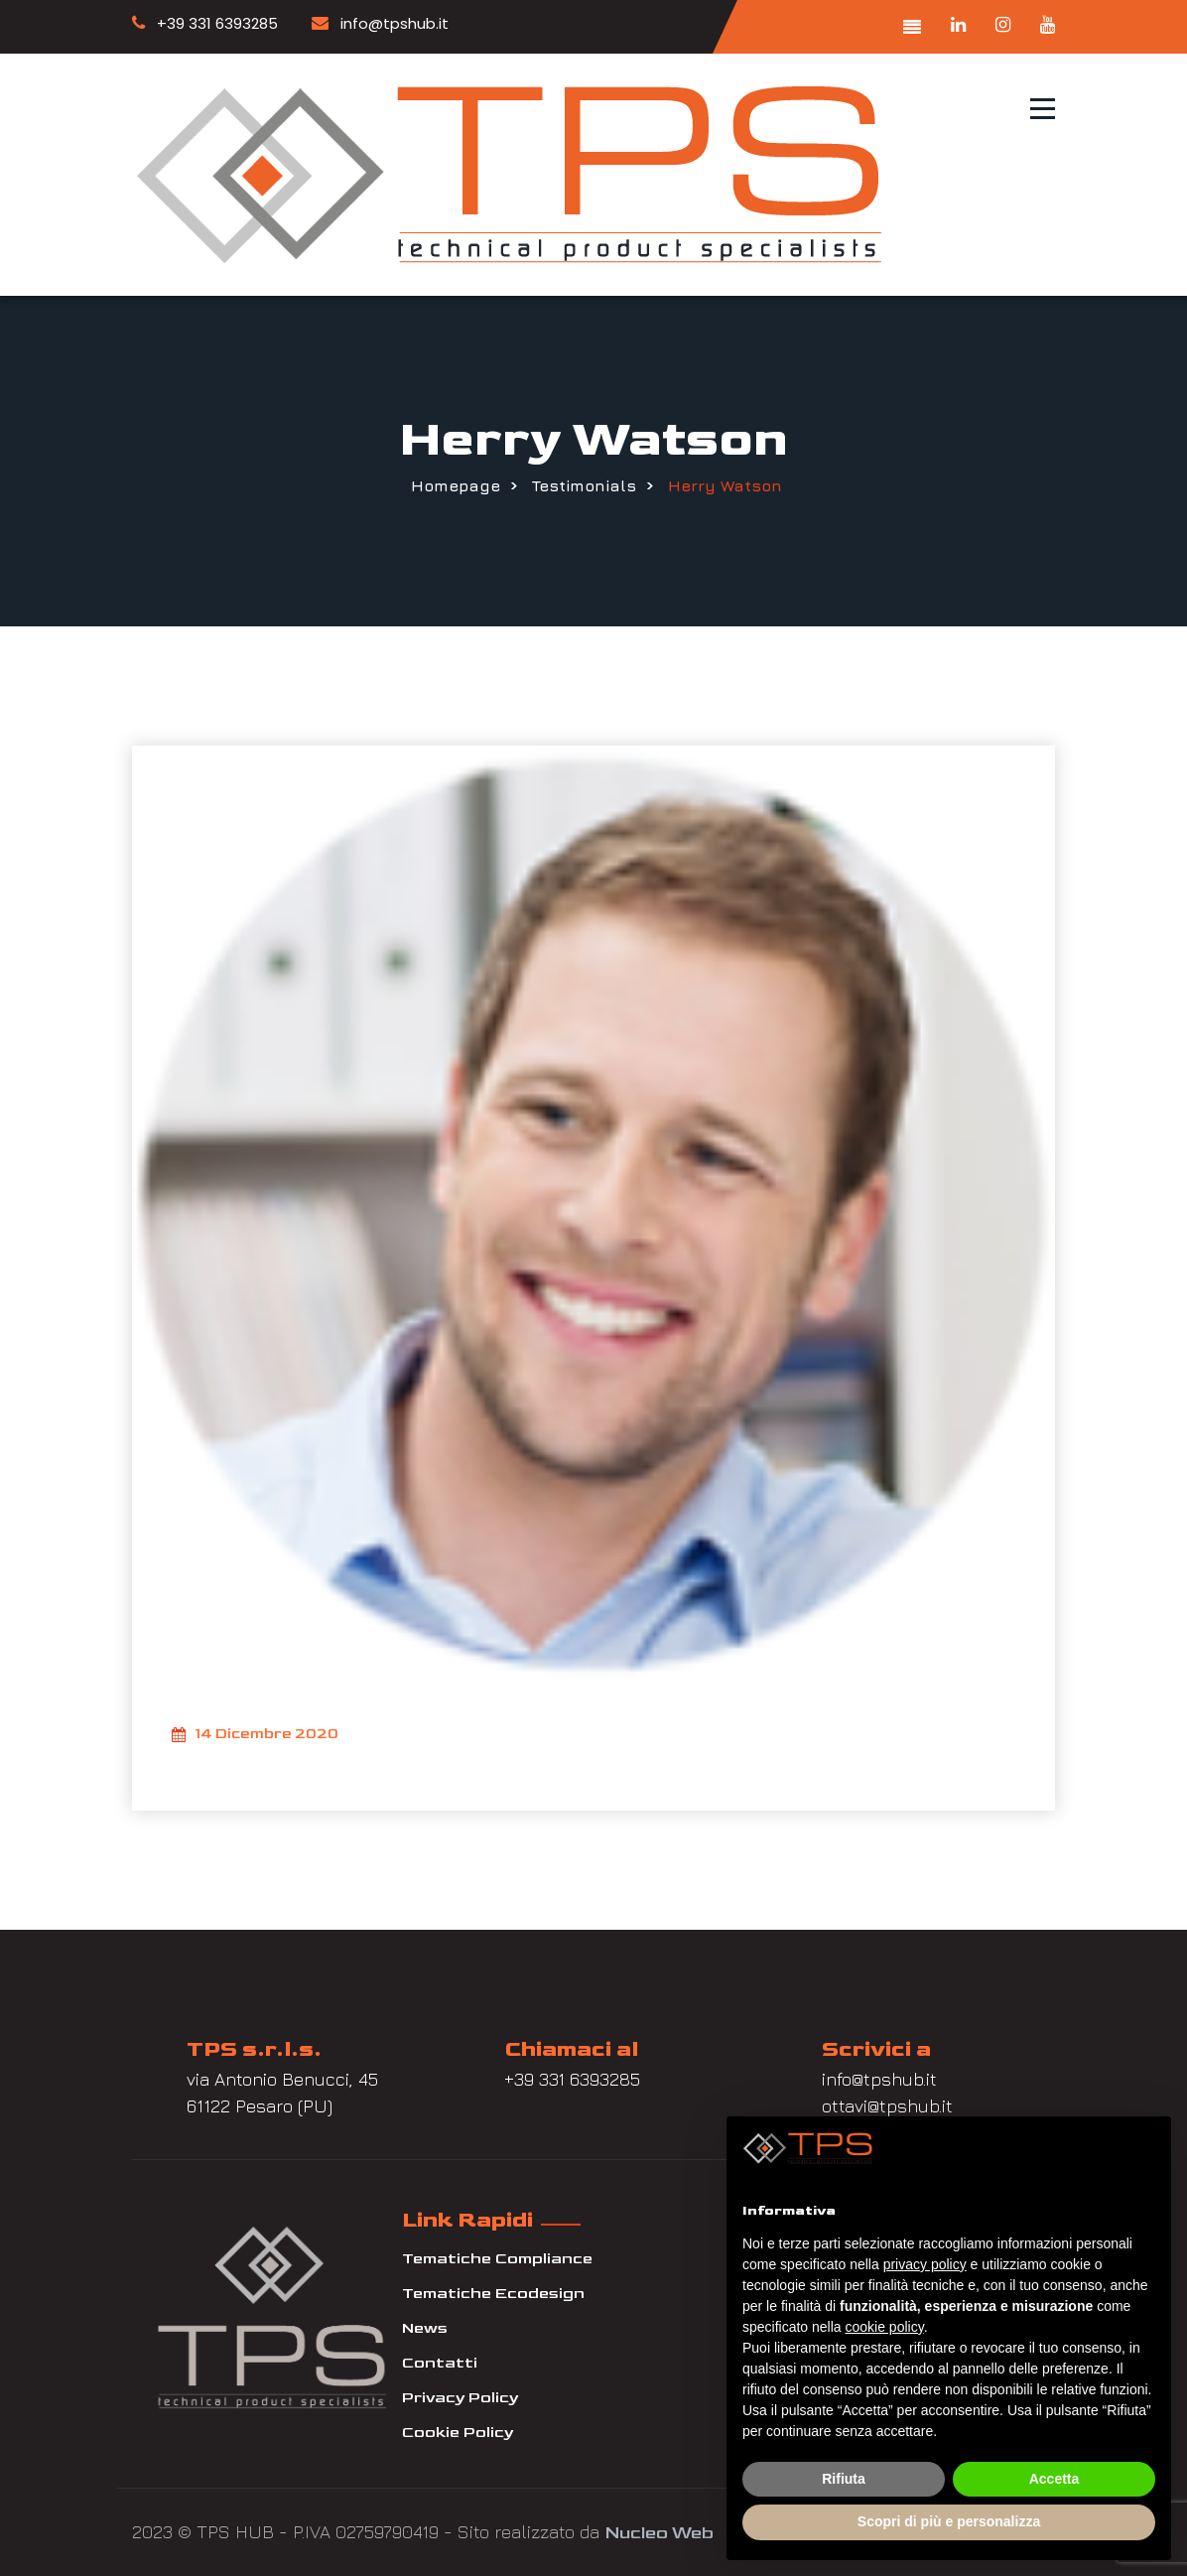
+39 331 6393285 (205, 23)
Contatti (439, 2363)
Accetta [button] (1054, 2479)
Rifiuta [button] (843, 2479)
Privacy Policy (460, 2397)
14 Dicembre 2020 (255, 1735)
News (425, 2328)
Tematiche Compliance (497, 2258)
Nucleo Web (659, 2532)
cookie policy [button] (885, 2327)
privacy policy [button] (925, 2264)
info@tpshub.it (380, 23)
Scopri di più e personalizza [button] (948, 2521)
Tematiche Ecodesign (493, 2293)
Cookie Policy (457, 2432)
